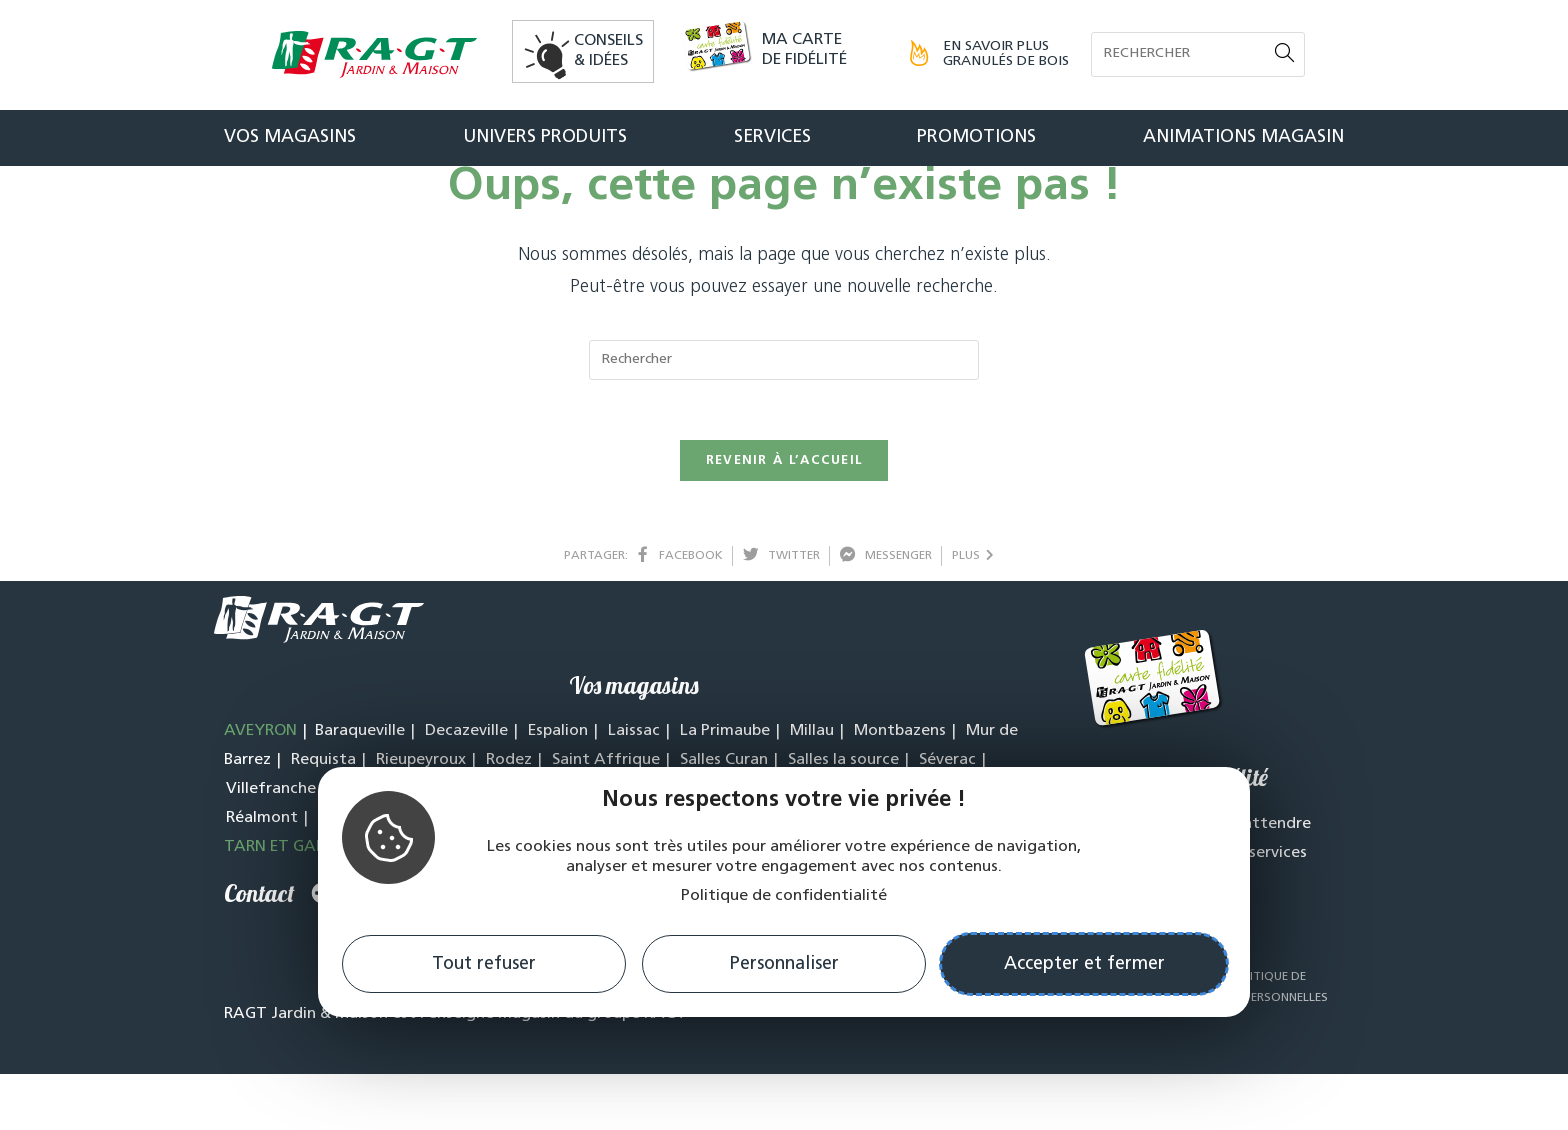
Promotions (976, 137)
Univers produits (545, 137)
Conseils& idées (608, 51)
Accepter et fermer (1084, 964)
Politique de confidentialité (784, 896)
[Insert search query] (784, 416)
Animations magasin (1243, 137)
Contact (259, 949)
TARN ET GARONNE (295, 903)
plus (973, 611)
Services (772, 137)
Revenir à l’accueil (784, 516)
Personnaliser (784, 964)
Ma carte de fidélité (804, 50)
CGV (1202, 1033)
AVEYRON (260, 787)
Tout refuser (484, 964)
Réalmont (262, 874)
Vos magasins (290, 137)
